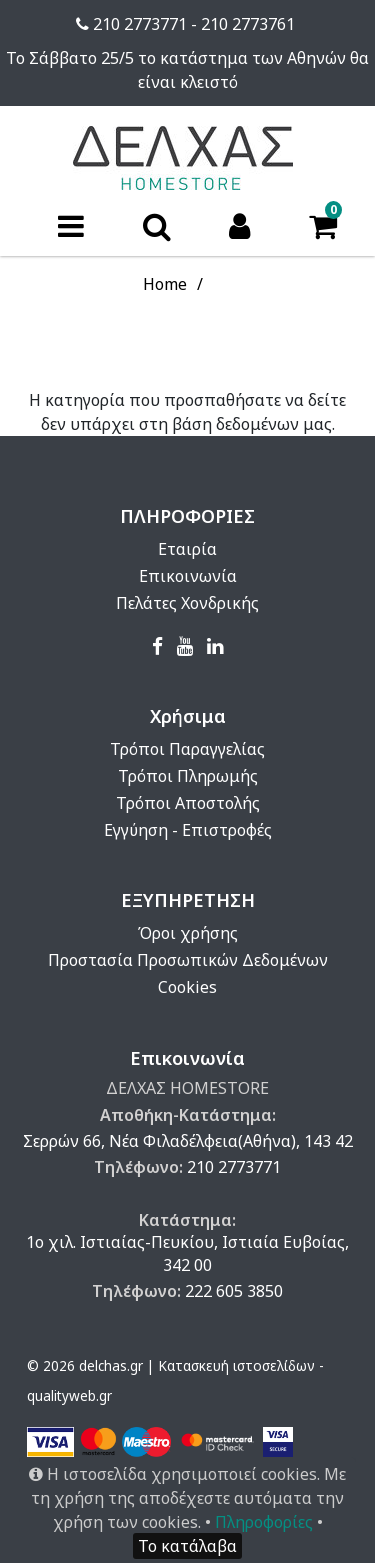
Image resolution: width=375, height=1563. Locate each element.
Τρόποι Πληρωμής (188, 776)
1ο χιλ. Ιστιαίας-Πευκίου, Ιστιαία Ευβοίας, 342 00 (187, 1253)
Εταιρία (187, 549)
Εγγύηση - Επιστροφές (188, 830)
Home (165, 284)
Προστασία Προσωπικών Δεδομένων (188, 960)
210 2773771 (234, 1167)
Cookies (187, 987)
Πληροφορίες (264, 1522)
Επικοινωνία (188, 576)
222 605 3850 (234, 1291)
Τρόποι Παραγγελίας (187, 749)
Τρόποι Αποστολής (188, 803)
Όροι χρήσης (188, 933)
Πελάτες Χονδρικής (187, 603)
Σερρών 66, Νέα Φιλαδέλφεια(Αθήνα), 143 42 (188, 1141)
